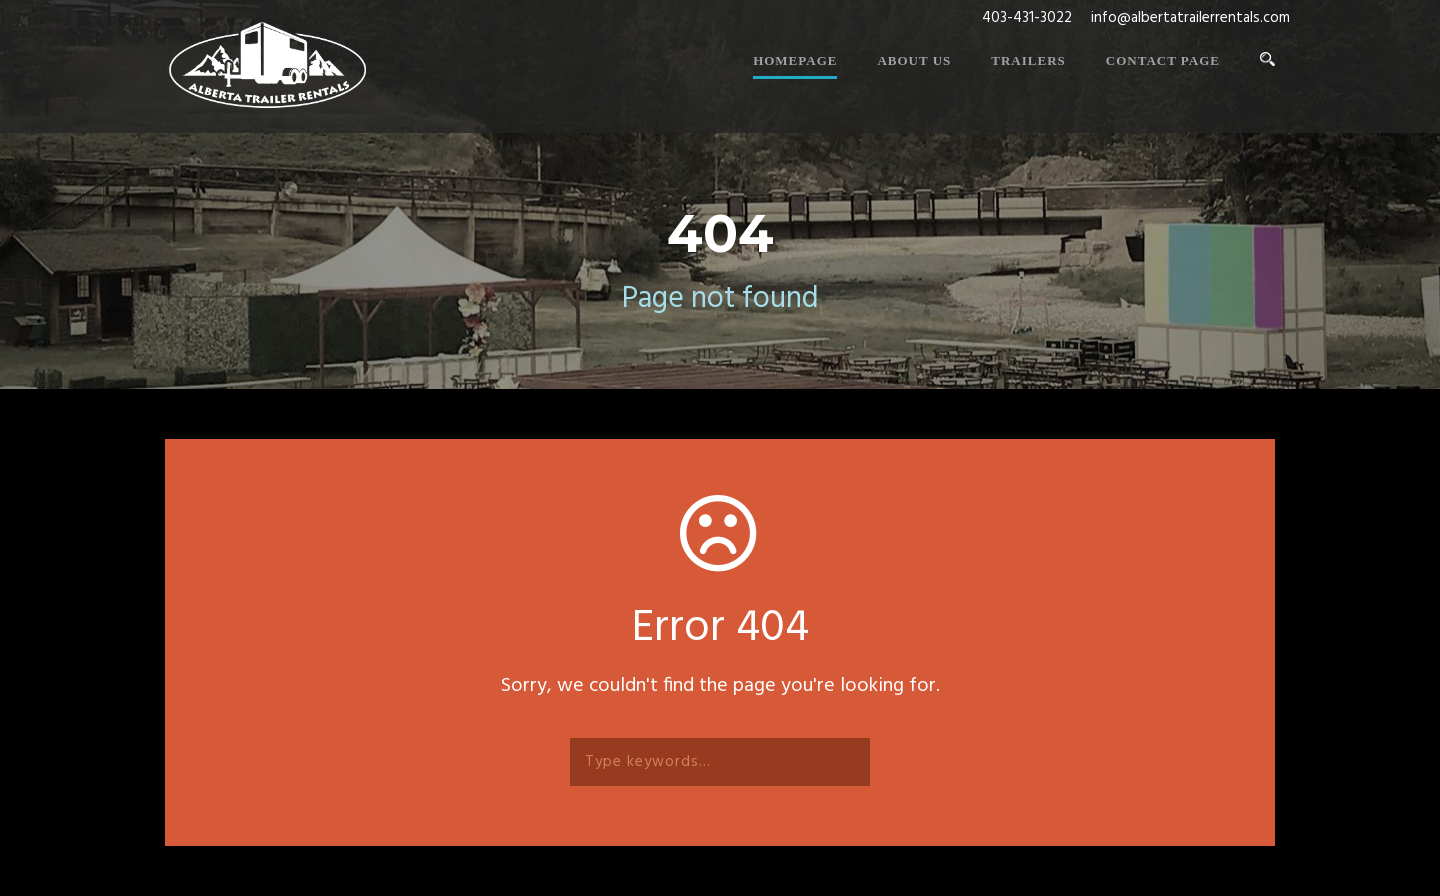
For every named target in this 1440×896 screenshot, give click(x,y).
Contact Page (1163, 60)
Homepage (795, 60)
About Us (914, 60)
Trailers (1028, 60)
